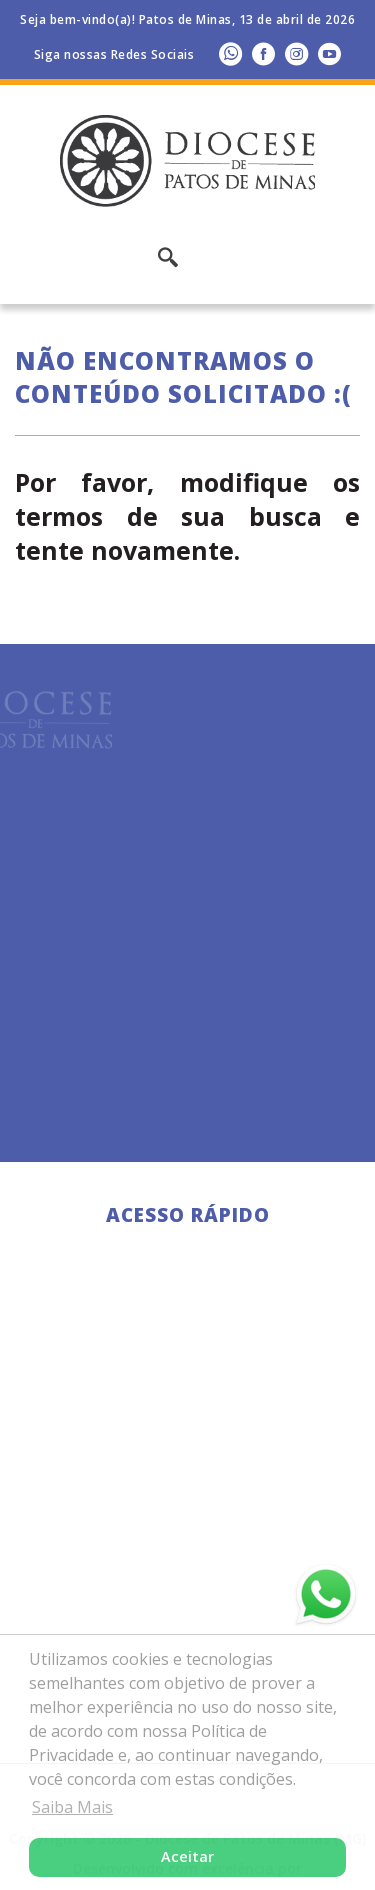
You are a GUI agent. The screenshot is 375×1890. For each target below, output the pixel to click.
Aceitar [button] (187, 1856)
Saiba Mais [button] (72, 1807)
